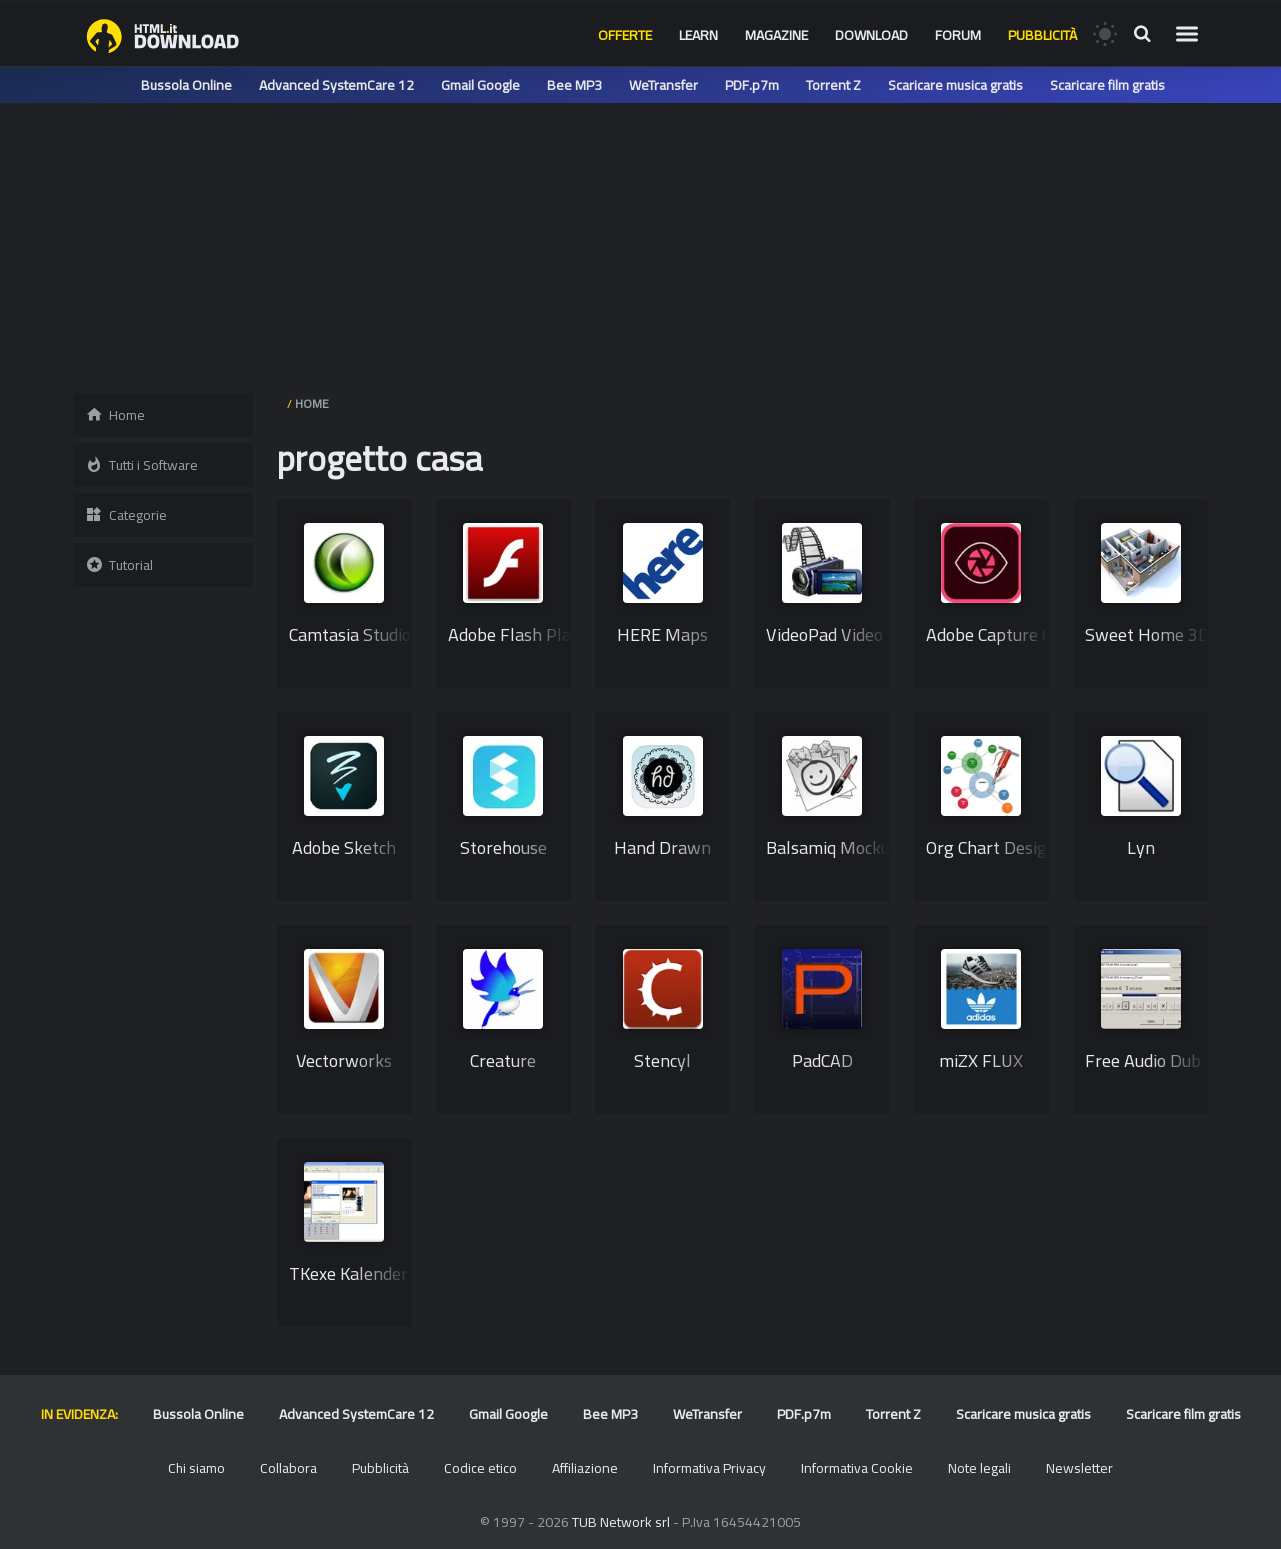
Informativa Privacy (709, 1468)
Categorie (126, 515)
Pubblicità (1042, 35)
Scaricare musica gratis (955, 85)
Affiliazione (585, 1468)
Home (115, 415)
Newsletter (1079, 1468)
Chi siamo (196, 1468)
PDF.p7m (752, 85)
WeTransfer (663, 85)
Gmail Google (480, 85)
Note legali (979, 1468)
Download (871, 35)
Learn (698, 35)
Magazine (776, 35)
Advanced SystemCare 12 (336, 85)
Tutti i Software (141, 465)
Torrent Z (833, 85)
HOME (312, 403)
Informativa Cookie (857, 1468)
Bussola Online (186, 85)
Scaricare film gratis (1107, 85)
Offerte (625, 35)
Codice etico (480, 1468)
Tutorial (119, 565)
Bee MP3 (574, 85)
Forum (958, 35)
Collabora (288, 1468)
